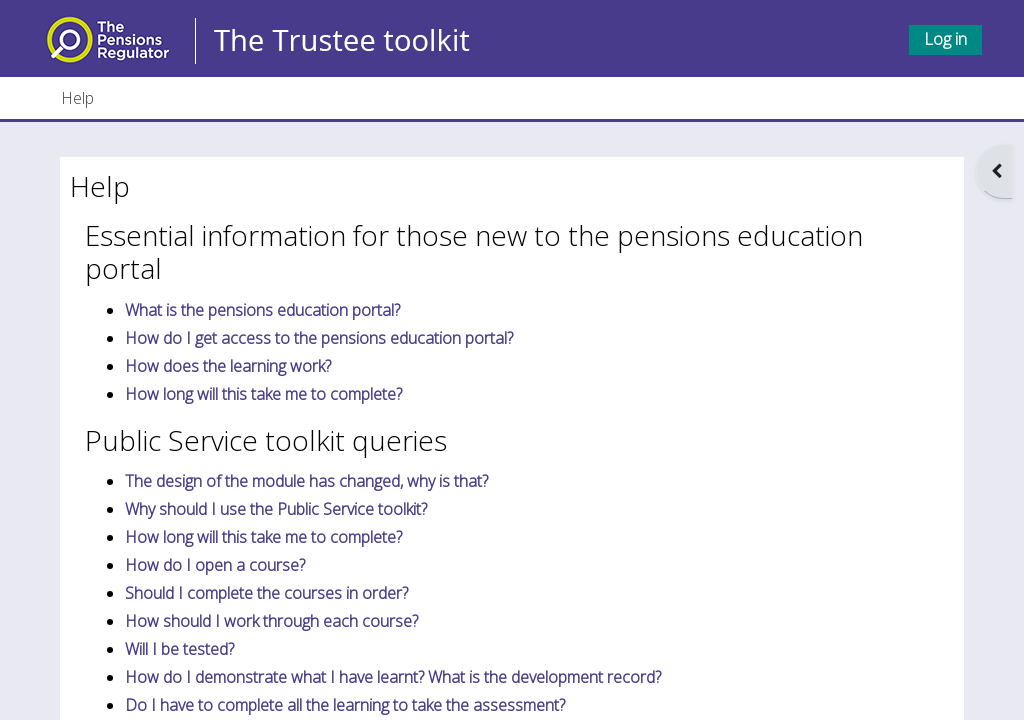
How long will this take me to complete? (263, 394)
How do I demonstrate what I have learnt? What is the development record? (393, 677)
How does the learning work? (228, 366)
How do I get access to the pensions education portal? (319, 338)
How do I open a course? (215, 565)
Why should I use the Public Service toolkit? (276, 509)
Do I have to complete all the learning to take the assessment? (345, 705)
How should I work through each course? (271, 621)
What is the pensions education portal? (262, 310)
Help (77, 98)
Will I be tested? (179, 649)
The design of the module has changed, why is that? (306, 481)
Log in (945, 39)
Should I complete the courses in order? (266, 593)
